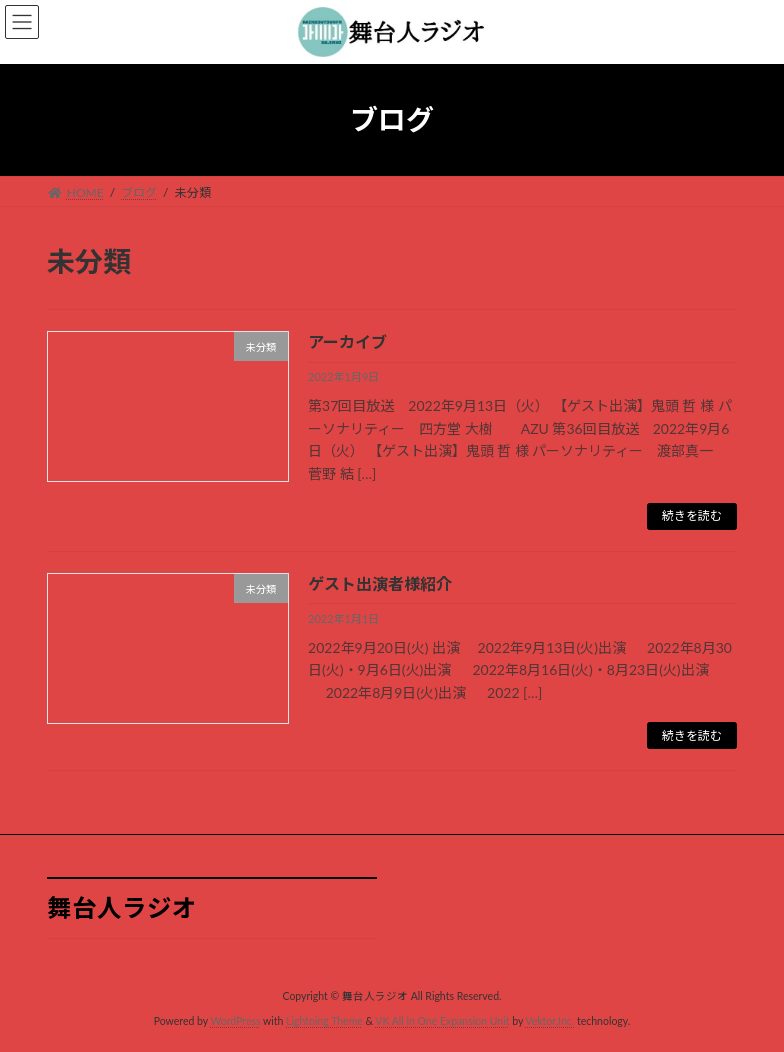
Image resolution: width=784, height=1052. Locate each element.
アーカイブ (347, 341)
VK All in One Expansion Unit (442, 1021)
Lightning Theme (324, 1021)
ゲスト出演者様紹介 (380, 583)
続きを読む (692, 515)
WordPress (235, 1021)
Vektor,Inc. (549, 1021)
